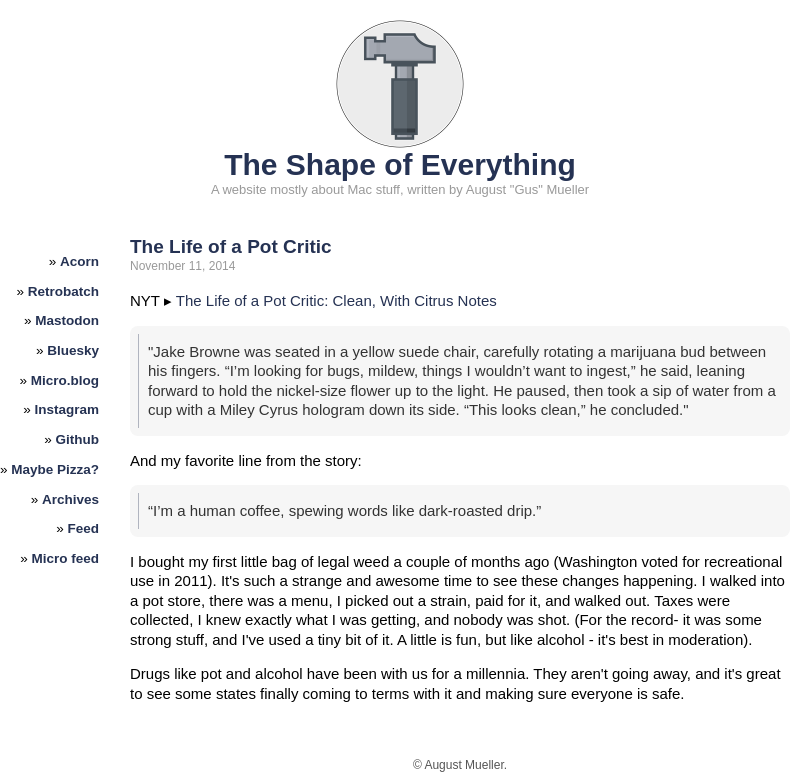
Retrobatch (63, 291)
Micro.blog (65, 380)
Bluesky (73, 350)
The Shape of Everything (400, 164)
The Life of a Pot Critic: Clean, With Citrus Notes (336, 300)
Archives (70, 499)
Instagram (67, 409)
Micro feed (66, 558)
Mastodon (67, 320)
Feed (84, 528)
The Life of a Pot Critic (231, 246)
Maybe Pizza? (55, 469)
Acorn (79, 261)
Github (78, 439)
